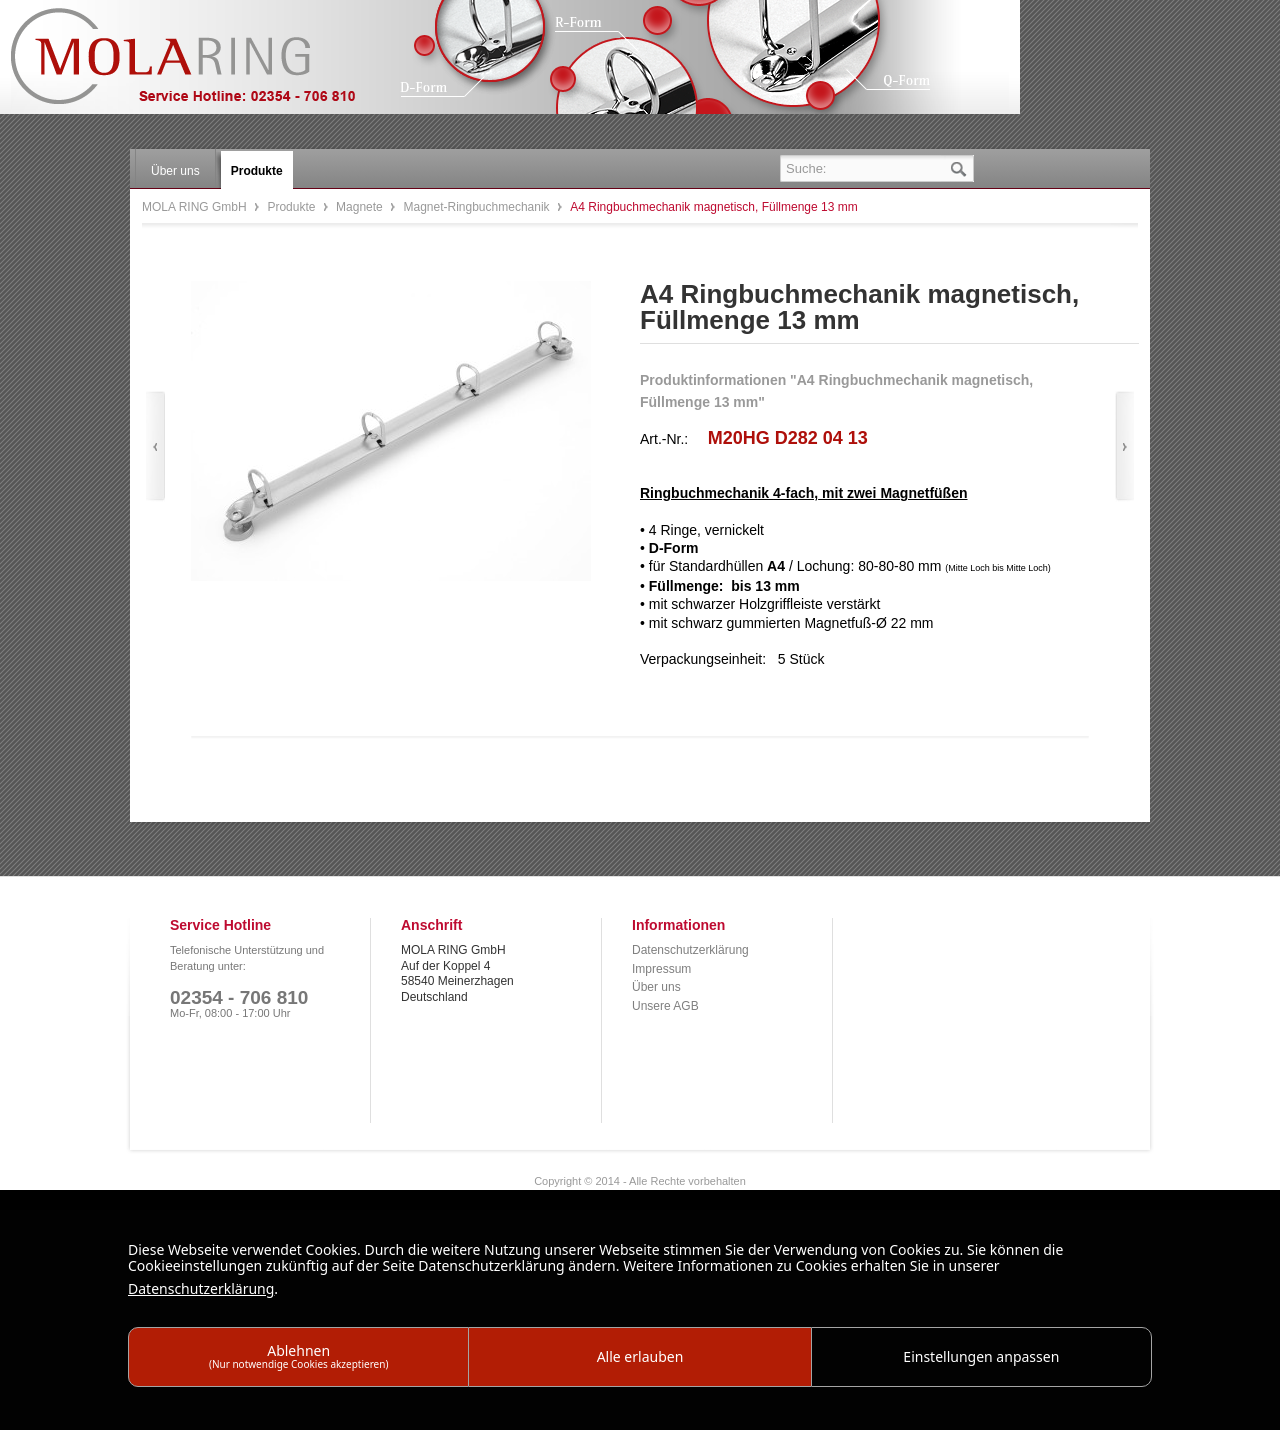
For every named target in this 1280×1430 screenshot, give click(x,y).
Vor (1124, 446)
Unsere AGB (665, 1006)
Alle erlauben (640, 1356)
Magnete (361, 207)
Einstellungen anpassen (981, 1356)
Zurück (155, 446)
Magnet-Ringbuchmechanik (477, 207)
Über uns (656, 987)
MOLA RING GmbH (198, 65)
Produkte (292, 207)
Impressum (661, 969)
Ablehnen (299, 1355)
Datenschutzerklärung (690, 950)
